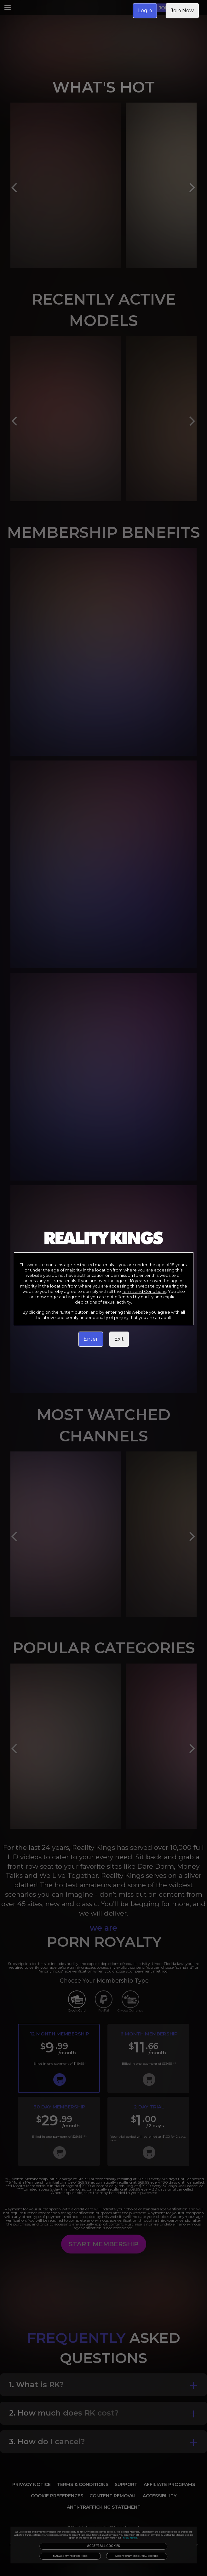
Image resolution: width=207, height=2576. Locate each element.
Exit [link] (119, 1339)
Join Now (182, 11)
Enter (90, 1339)
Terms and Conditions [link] (144, 1291)
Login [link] (145, 11)
